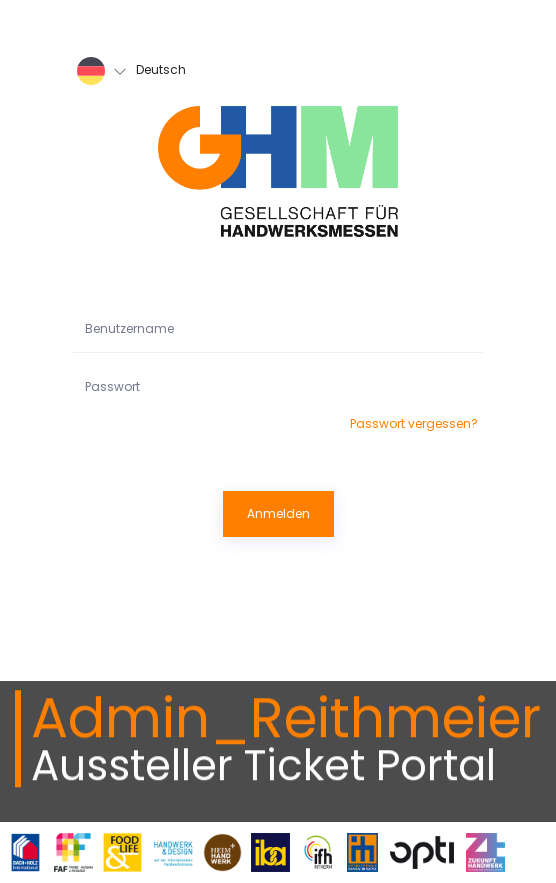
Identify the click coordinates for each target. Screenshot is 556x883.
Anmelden (278, 513)
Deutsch (131, 71)
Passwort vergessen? (414, 423)
